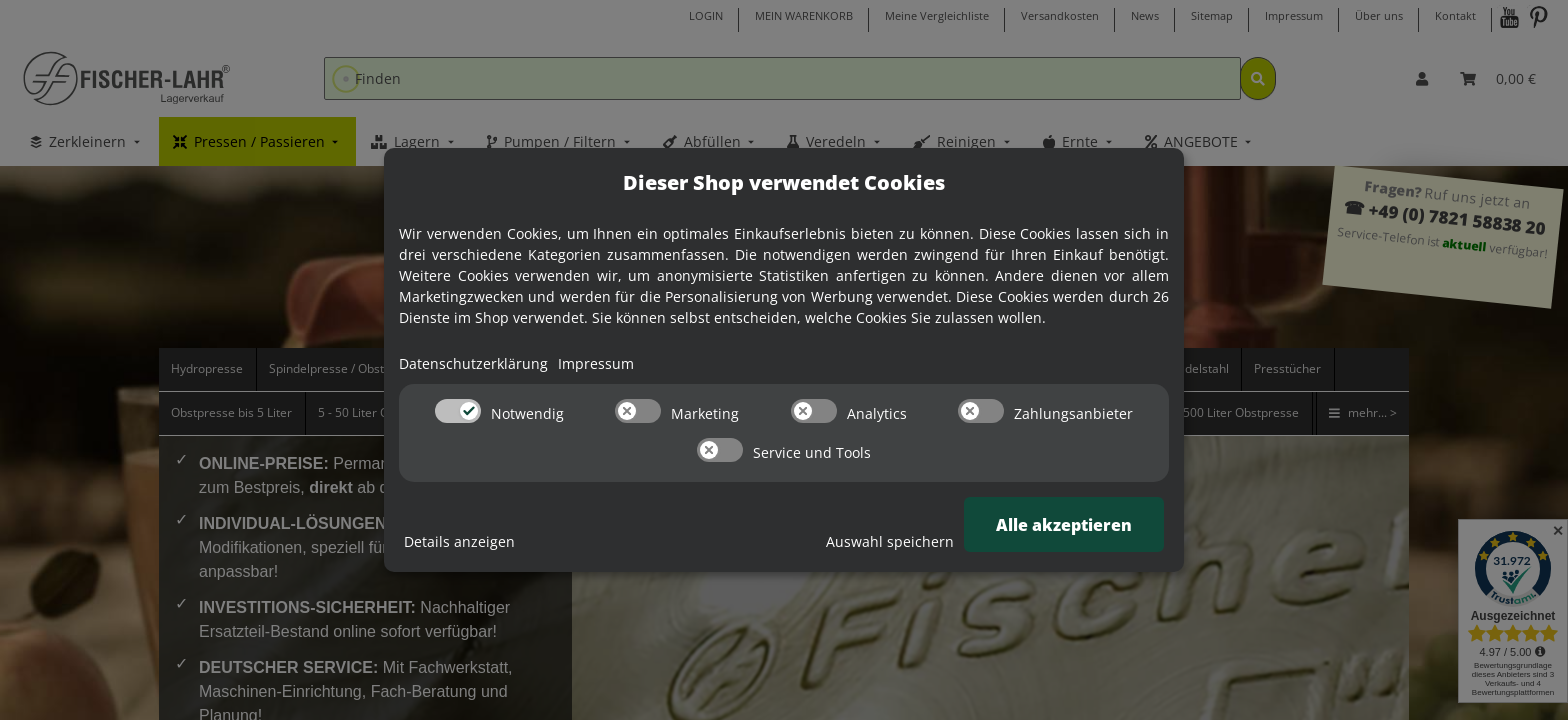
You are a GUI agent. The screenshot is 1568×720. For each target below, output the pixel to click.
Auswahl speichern (890, 541)
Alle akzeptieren (1064, 525)
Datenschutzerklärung (473, 363)
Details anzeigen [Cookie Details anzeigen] (459, 541)
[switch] (458, 411)
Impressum (596, 363)
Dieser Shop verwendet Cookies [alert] (784, 182)
